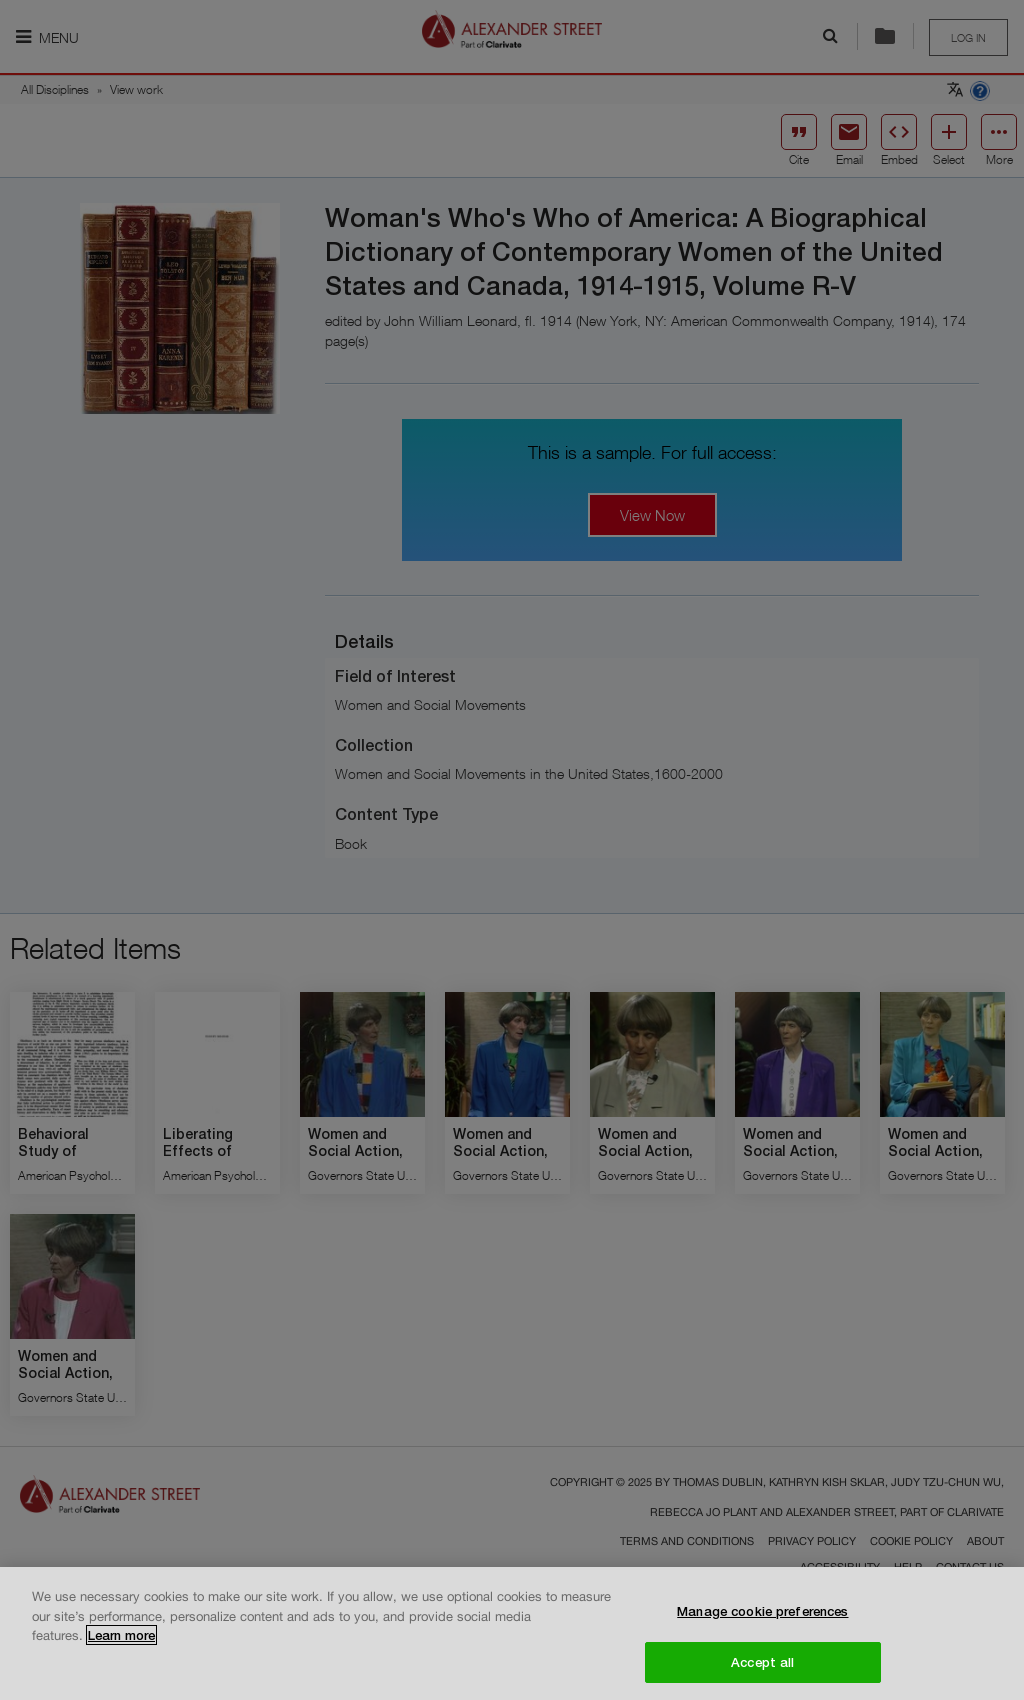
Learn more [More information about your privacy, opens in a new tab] (121, 1643)
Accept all (762, 1670)
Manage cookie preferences (762, 1619)
